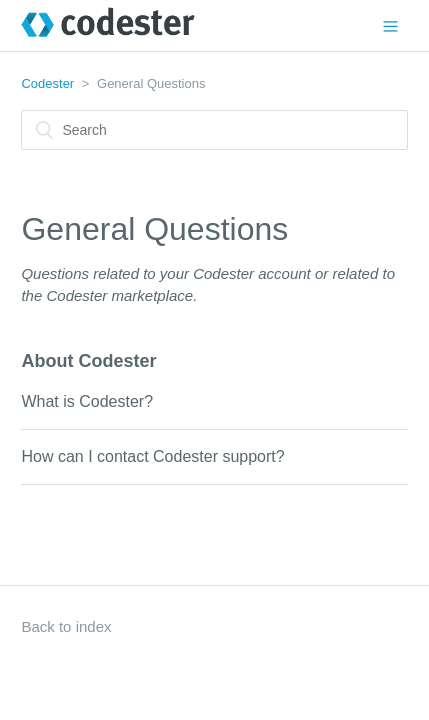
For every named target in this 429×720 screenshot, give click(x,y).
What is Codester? (87, 401)
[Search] (214, 130)
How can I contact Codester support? (152, 456)
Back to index (66, 626)
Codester (47, 83)
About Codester (88, 361)
